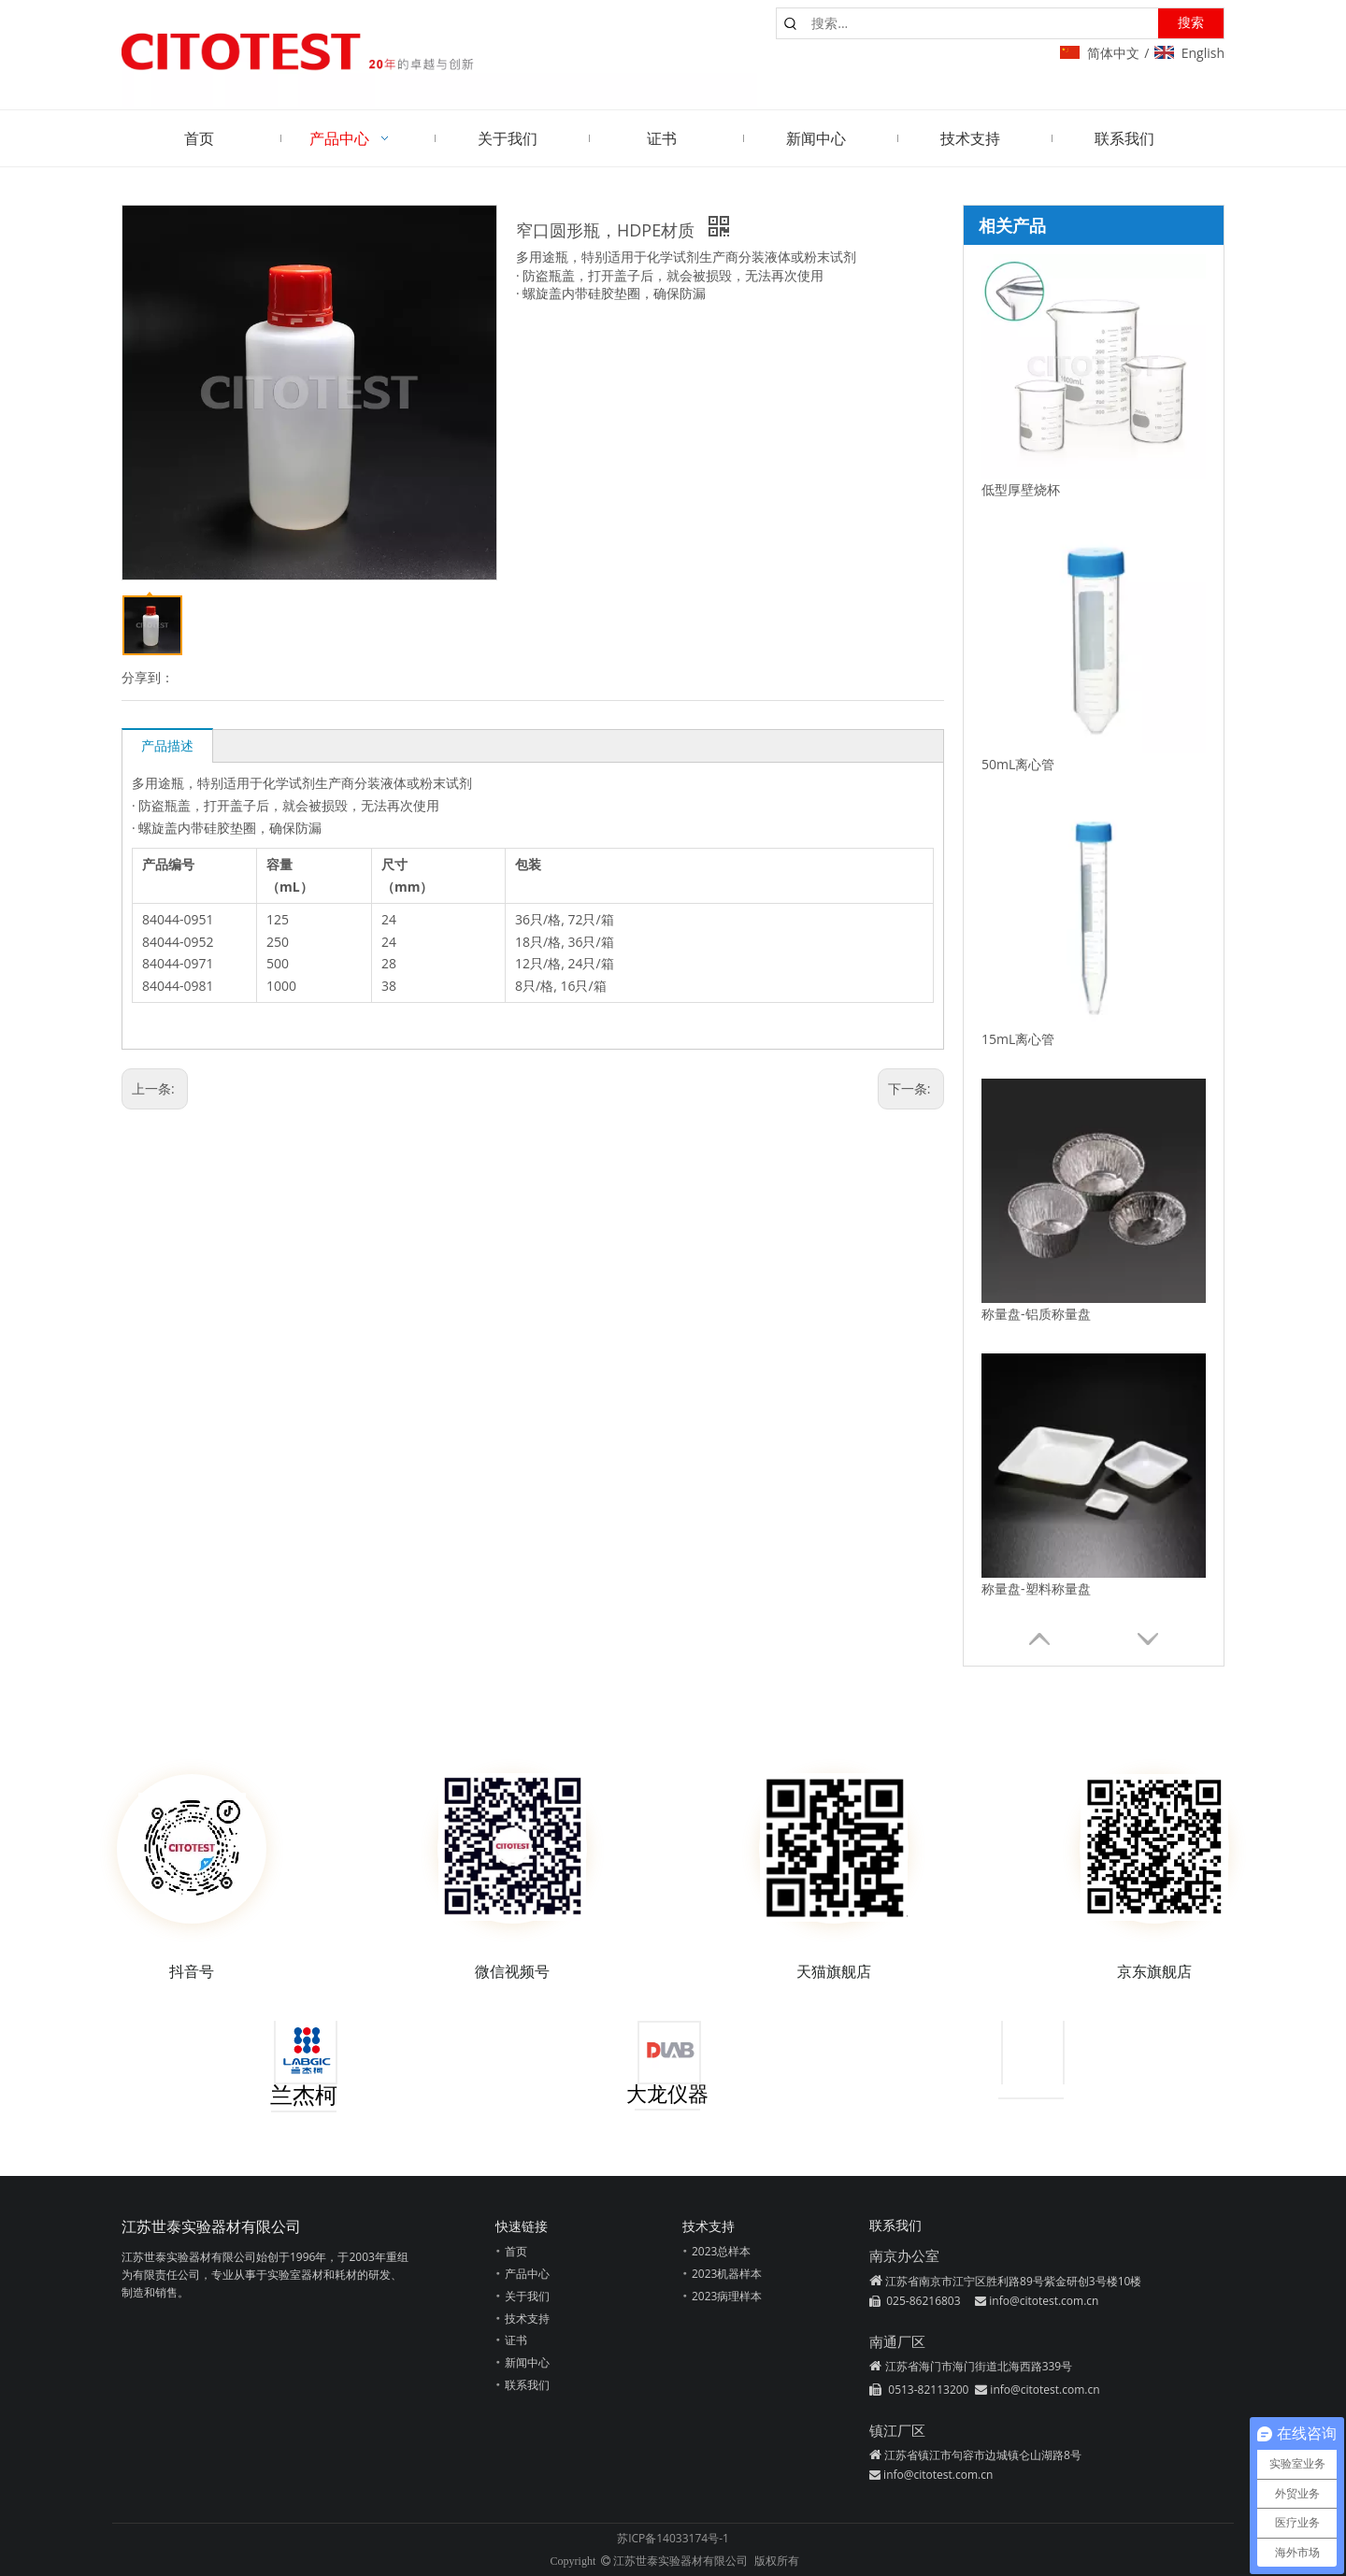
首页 (516, 2251)
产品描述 (167, 745)
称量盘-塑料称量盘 (1036, 1588)
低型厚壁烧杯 (1020, 489)
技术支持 (527, 2318)
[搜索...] (981, 23)
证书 (516, 2340)
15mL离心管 (1017, 1039)
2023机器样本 (727, 2274)
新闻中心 (527, 2362)
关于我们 (527, 2296)
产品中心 (527, 2274)
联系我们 (527, 2385)
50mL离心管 (1017, 764)
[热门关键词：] (1191, 23)
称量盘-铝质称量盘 (1036, 1314)
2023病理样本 (727, 2296)
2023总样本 (721, 2251)
